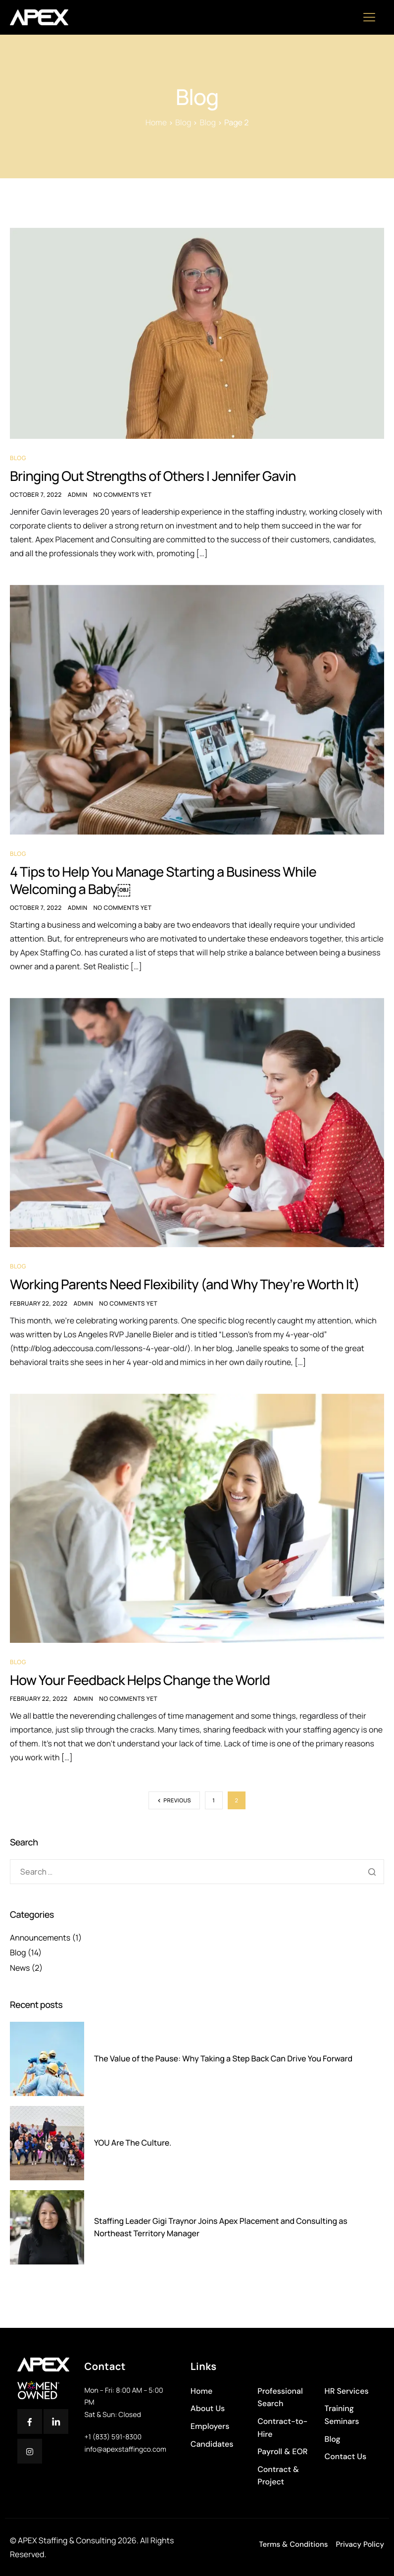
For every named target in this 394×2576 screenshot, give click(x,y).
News (20, 1971)
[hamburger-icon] (373, 17)
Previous (177, 1804)
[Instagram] (29, 2451)
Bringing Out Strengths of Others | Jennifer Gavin (158, 476)
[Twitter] (56, 2421)
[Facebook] (29, 2421)
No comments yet (123, 495)
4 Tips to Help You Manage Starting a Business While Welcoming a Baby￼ (168, 882)
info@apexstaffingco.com (125, 2449)
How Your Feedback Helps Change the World (144, 1683)
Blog (18, 458)
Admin (78, 495)
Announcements (40, 1941)
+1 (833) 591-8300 (113, 2437)
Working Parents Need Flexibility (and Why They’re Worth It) (191, 1286)
